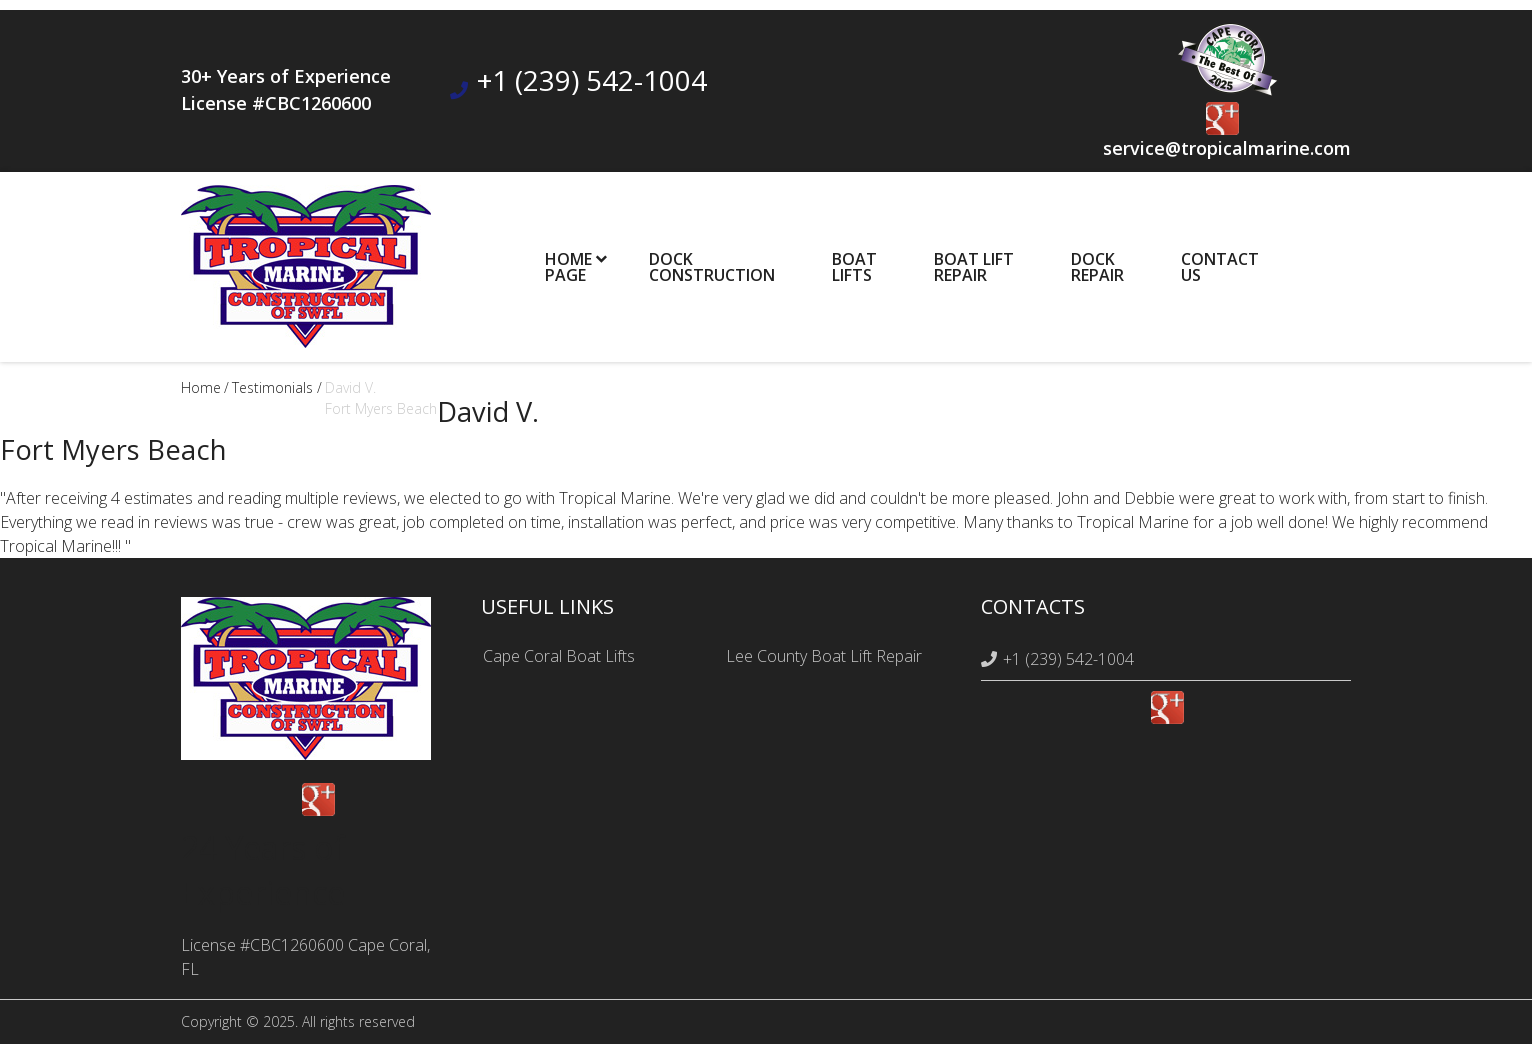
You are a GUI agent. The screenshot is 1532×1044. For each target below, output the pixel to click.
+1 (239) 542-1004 (592, 80)
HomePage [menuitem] (568, 267)
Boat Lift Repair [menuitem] (974, 267)
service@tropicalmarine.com (1227, 148)
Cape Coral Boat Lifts (559, 656)
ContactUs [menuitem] (1220, 267)
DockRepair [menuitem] (1097, 267)
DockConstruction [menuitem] (712, 267)
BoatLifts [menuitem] (854, 267)
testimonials (272, 387)
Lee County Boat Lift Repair (824, 656)
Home (201, 387)
